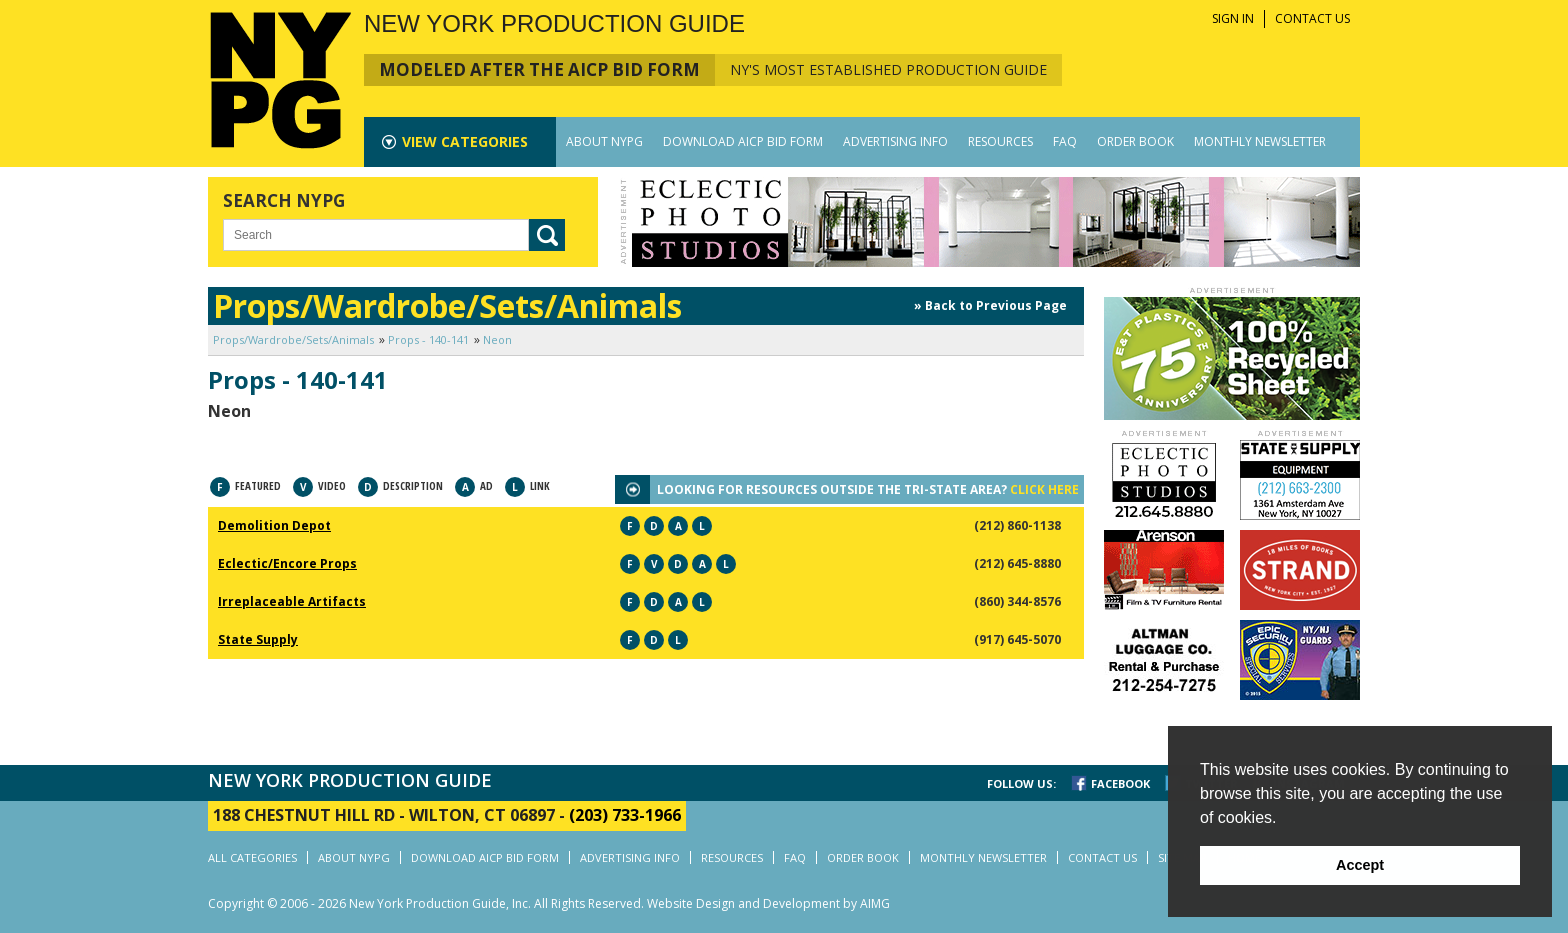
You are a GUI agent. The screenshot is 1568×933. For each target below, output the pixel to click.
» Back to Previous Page (990, 305)
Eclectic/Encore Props (287, 563)
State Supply (258, 639)
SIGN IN (1233, 18)
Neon (497, 339)
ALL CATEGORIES (252, 857)
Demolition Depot (274, 525)
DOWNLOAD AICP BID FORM (743, 141)
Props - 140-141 (428, 339)
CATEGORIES (465, 141)
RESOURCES (1000, 141)
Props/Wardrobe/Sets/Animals (293, 339)
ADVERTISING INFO (895, 141)
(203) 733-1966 (625, 815)
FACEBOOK (1120, 783)
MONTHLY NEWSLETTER (1260, 141)
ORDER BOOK (1135, 141)
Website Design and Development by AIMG (768, 903)
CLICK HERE (1044, 489)
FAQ (1065, 141)
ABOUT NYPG (604, 141)
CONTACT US (1312, 18)
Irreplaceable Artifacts (292, 601)
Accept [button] (1360, 865)
